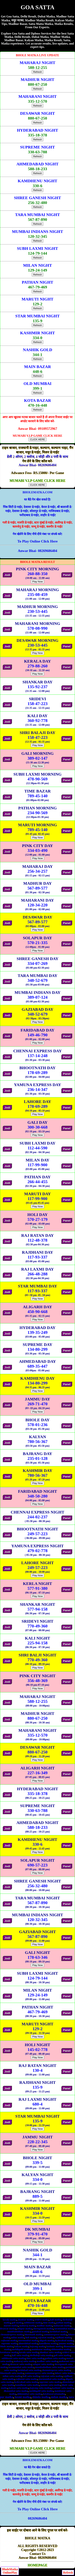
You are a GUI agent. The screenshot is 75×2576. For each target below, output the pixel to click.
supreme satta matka (50, 2382)
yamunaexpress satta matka (39, 2373)
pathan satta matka (55, 2358)
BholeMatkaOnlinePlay (10, 2571)
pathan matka (63, 2322)
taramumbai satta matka (21, 2367)
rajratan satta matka (51, 2376)
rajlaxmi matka (9, 2340)
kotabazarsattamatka (54, 2393)
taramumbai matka (64, 2328)
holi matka (31, 2337)
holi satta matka (31, 2376)
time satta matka (35, 2358)
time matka (49, 2322)
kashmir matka (54, 2346)
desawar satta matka (21, 2364)
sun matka (43, 2397)
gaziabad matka (40, 2331)
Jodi (7, 574)
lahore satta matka (64, 2373)
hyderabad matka (64, 2340)
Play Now (37, 581)
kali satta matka (20, 2355)
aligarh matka (46, 2340)
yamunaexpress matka (55, 2334)
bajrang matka (37, 2346)
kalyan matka (21, 2346)
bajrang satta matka (40, 2388)
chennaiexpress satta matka (56, 2370)
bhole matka (6, 2346)
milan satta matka (12, 2376)
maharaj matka (27, 2325)
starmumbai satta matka (51, 2379)
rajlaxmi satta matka (26, 2379)
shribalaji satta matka (41, 2355)
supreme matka (9, 2343)
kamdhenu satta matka (27, 2385)
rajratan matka (46, 2337)
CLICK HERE (37, 439)
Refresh (37, 72)
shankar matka (25, 2319)
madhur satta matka (47, 2361)
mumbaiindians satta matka (49, 2367)
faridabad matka (58, 2331)
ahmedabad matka (28, 2343)
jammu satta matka (50, 2385)
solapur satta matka (43, 2364)
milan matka (17, 2337)
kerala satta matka (28, 2352)
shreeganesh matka (43, 2328)
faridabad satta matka (29, 2370)
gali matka (17, 2322)
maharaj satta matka (24, 2361)
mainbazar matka (41, 2349)
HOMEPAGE (37, 2565)
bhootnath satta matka (12, 2373)
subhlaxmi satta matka (13, 2358)
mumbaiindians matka (19, 2331)
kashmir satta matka (63, 2388)
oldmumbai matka (60, 2349)
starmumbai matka (28, 2340)
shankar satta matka (50, 2352)
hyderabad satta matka (26, 2382)
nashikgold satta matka (41, 2390)
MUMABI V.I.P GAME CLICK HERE (37, 437)
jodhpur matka (61, 2397)
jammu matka (66, 2343)
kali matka (55, 2319)
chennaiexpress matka (11, 2334)
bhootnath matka (34, 2334)
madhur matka (44, 2325)
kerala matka (9, 2319)
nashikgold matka (21, 2349)
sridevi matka (42, 2319)
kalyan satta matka (19, 2388)
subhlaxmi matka (33, 2322)
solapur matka (24, 2328)
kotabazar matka (9, 2352)
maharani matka (62, 2325)
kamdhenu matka (48, 2343)
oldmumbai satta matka (29, 2393)
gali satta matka (62, 2355)
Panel (67, 574)
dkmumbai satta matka (16, 2390)
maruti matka (11, 2325)
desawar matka (8, 2328)
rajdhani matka (63, 2337)
